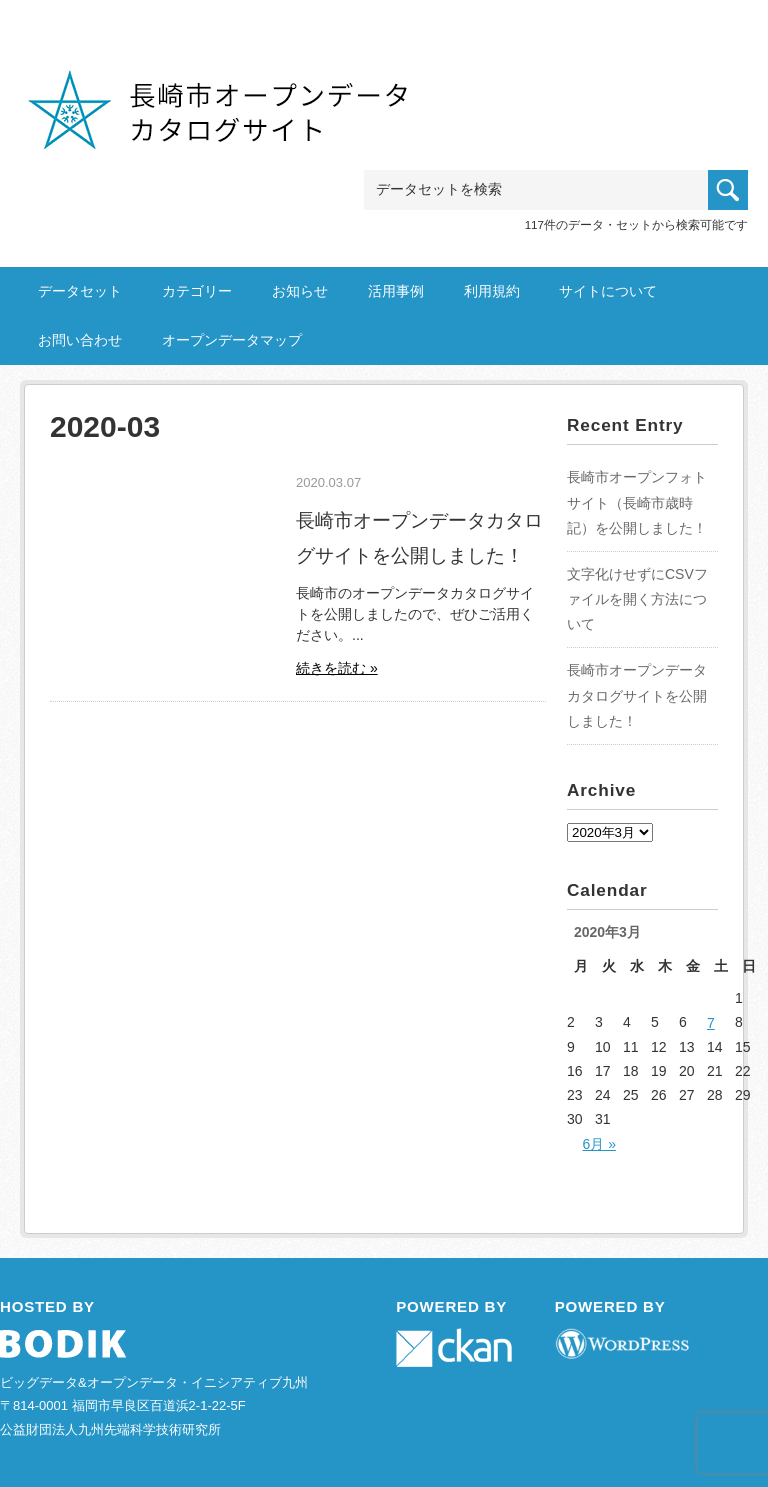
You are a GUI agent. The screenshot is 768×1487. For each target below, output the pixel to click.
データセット (80, 291)
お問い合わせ (80, 340)
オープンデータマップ (232, 340)
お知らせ (300, 291)
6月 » (599, 1144)
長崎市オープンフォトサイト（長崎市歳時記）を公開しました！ (637, 502)
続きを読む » (337, 668)
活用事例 (396, 291)
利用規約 (492, 291)
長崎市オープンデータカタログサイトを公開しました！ (637, 695)
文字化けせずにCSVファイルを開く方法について (637, 599)
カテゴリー (197, 291)
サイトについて (608, 291)
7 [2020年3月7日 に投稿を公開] (711, 1023)
